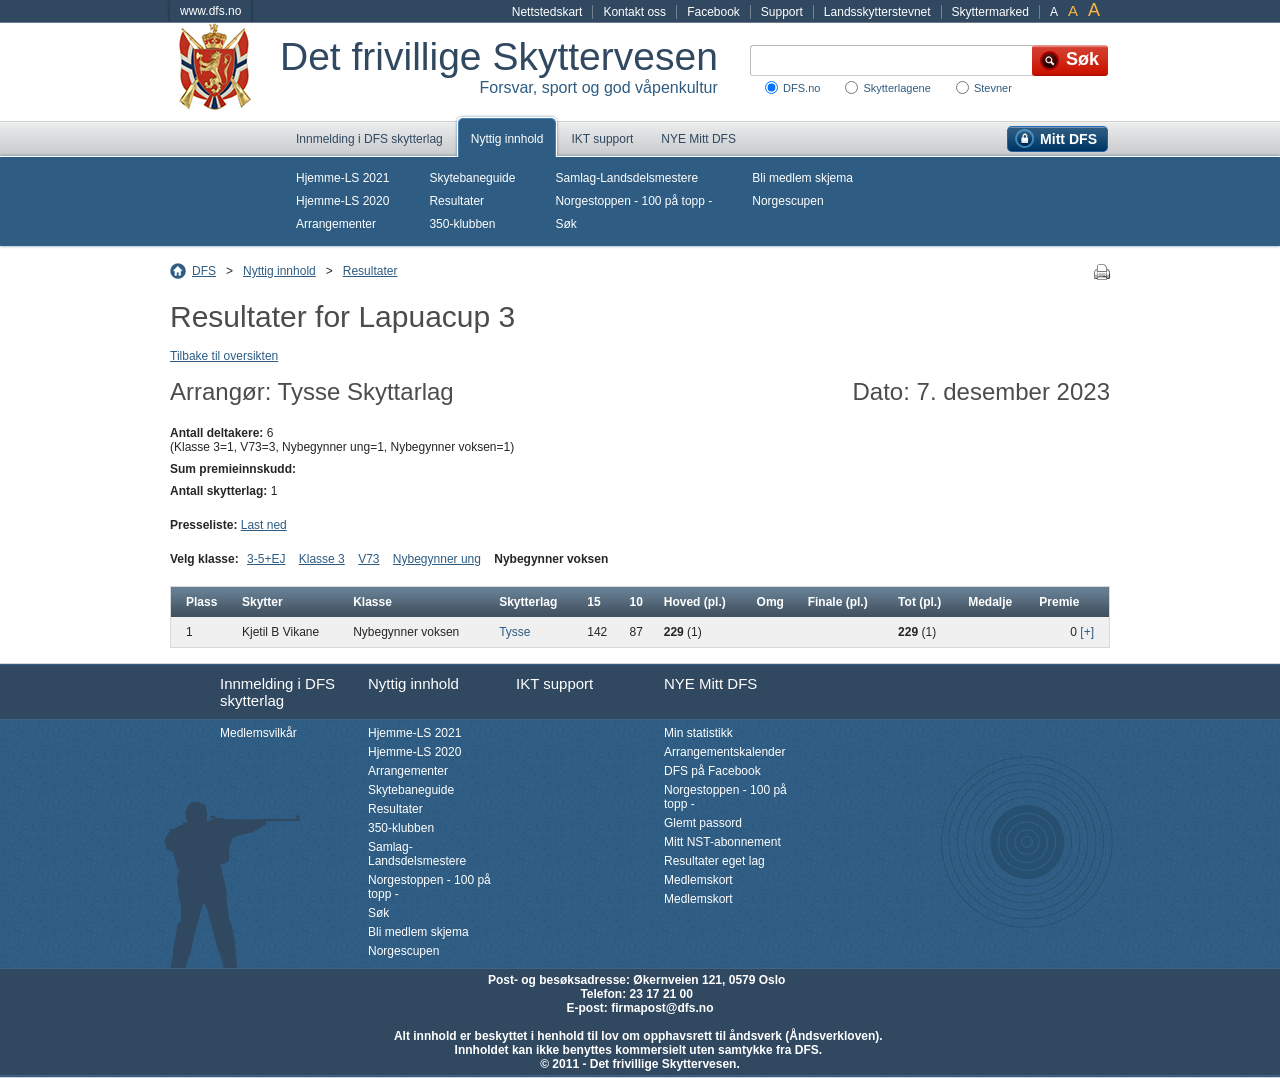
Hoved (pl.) (695, 602)
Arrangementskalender (724, 752)
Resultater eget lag (714, 861)
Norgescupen (787, 201)
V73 (368, 559)
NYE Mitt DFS (698, 139)
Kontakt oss (634, 12)
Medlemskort (698, 880)
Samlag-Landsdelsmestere (626, 178)
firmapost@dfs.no (662, 1008)
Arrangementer (336, 224)
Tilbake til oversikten (224, 356)
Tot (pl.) (919, 602)
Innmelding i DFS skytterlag (369, 139)
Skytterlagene (896, 88)
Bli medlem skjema (802, 178)
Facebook (713, 12)
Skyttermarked (990, 12)
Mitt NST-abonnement (722, 842)
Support (782, 12)
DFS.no (801, 88)
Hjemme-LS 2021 (342, 178)
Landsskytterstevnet (877, 12)
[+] (1087, 632)
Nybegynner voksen (551, 559)
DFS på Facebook (712, 771)
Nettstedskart (547, 12)
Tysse (514, 632)
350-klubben (462, 224)
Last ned (264, 525)
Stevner (993, 88)
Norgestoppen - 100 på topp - (633, 201)
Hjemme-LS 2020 (342, 201)
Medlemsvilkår (258, 733)
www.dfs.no (210, 11)
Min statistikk (698, 733)
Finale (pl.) (838, 602)
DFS (204, 271)
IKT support (602, 139)
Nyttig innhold (507, 139)
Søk (565, 224)
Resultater (456, 201)
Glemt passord (703, 823)
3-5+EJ (266, 559)
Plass (201, 602)
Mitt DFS (1068, 139)
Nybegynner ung (437, 559)
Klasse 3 (322, 559)
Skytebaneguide (472, 178)
